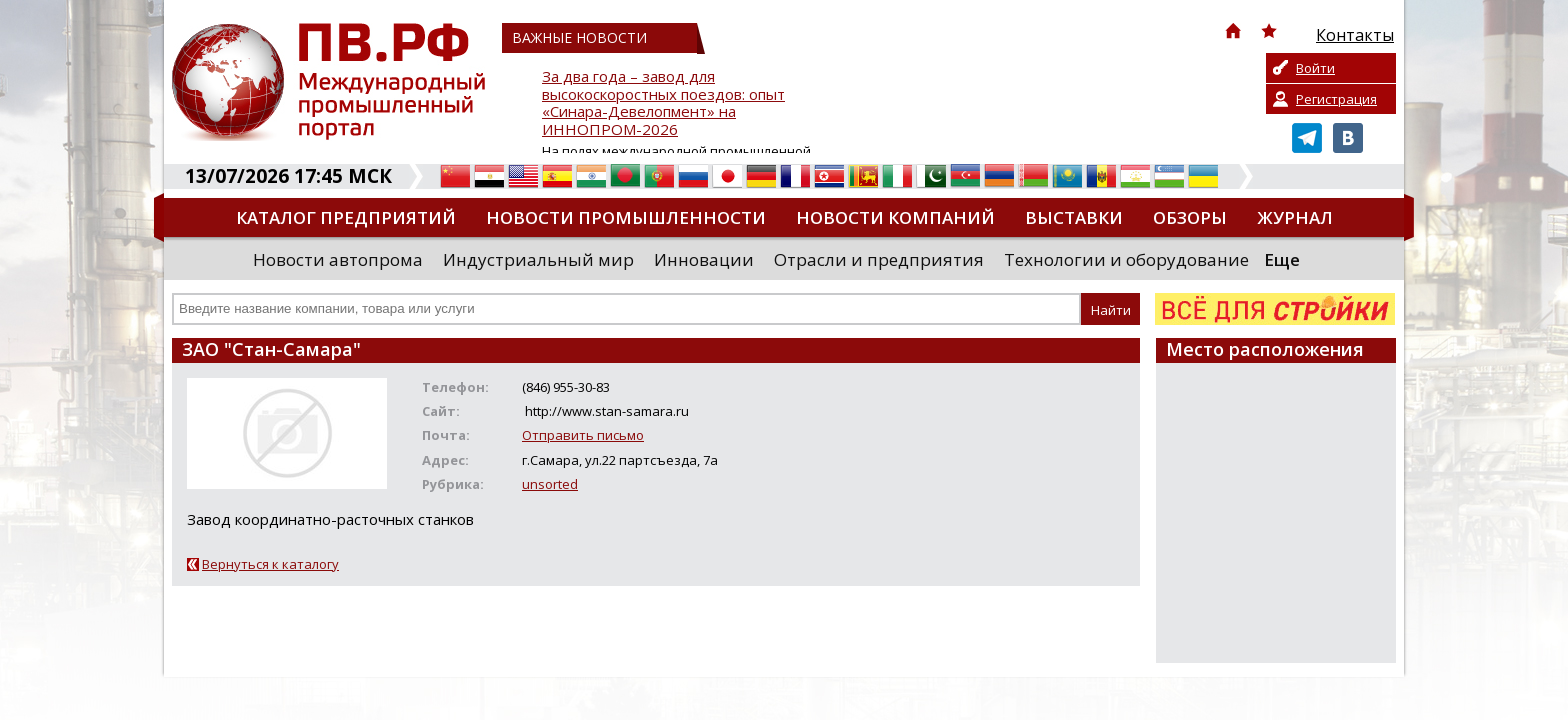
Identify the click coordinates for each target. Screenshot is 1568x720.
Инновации (704, 259)
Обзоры (1190, 217)
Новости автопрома (338, 259)
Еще (1282, 259)
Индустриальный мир (538, 259)
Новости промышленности (626, 217)
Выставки (1074, 217)
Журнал (1295, 217)
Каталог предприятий (346, 217)
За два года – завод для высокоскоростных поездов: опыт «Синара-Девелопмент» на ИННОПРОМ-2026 (663, 103)
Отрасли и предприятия (879, 259)
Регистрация (1336, 99)
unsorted (550, 484)
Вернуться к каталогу (270, 564)
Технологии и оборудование (1126, 259)
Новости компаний (895, 217)
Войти (1315, 68)
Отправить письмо (583, 435)
